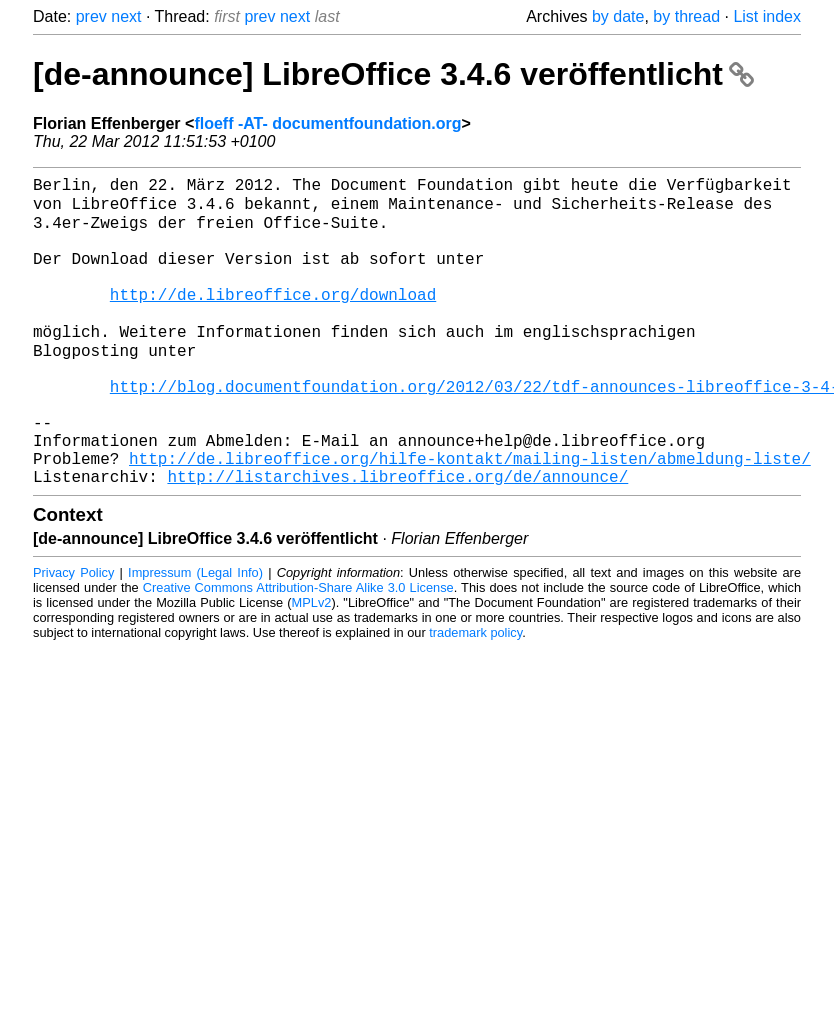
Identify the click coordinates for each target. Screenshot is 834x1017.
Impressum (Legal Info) (195, 635)
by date (618, 16)
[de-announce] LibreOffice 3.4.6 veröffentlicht (393, 74)
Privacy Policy (73, 635)
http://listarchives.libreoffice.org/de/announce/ (397, 539)
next (126, 16)
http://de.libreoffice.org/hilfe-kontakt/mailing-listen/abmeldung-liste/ (470, 517)
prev (91, 16)
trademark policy (475, 695)
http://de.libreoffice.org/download (273, 319)
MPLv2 (312, 665)
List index (767, 16)
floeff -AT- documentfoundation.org (327, 123)
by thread (686, 16)
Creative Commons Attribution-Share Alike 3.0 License (298, 650)
